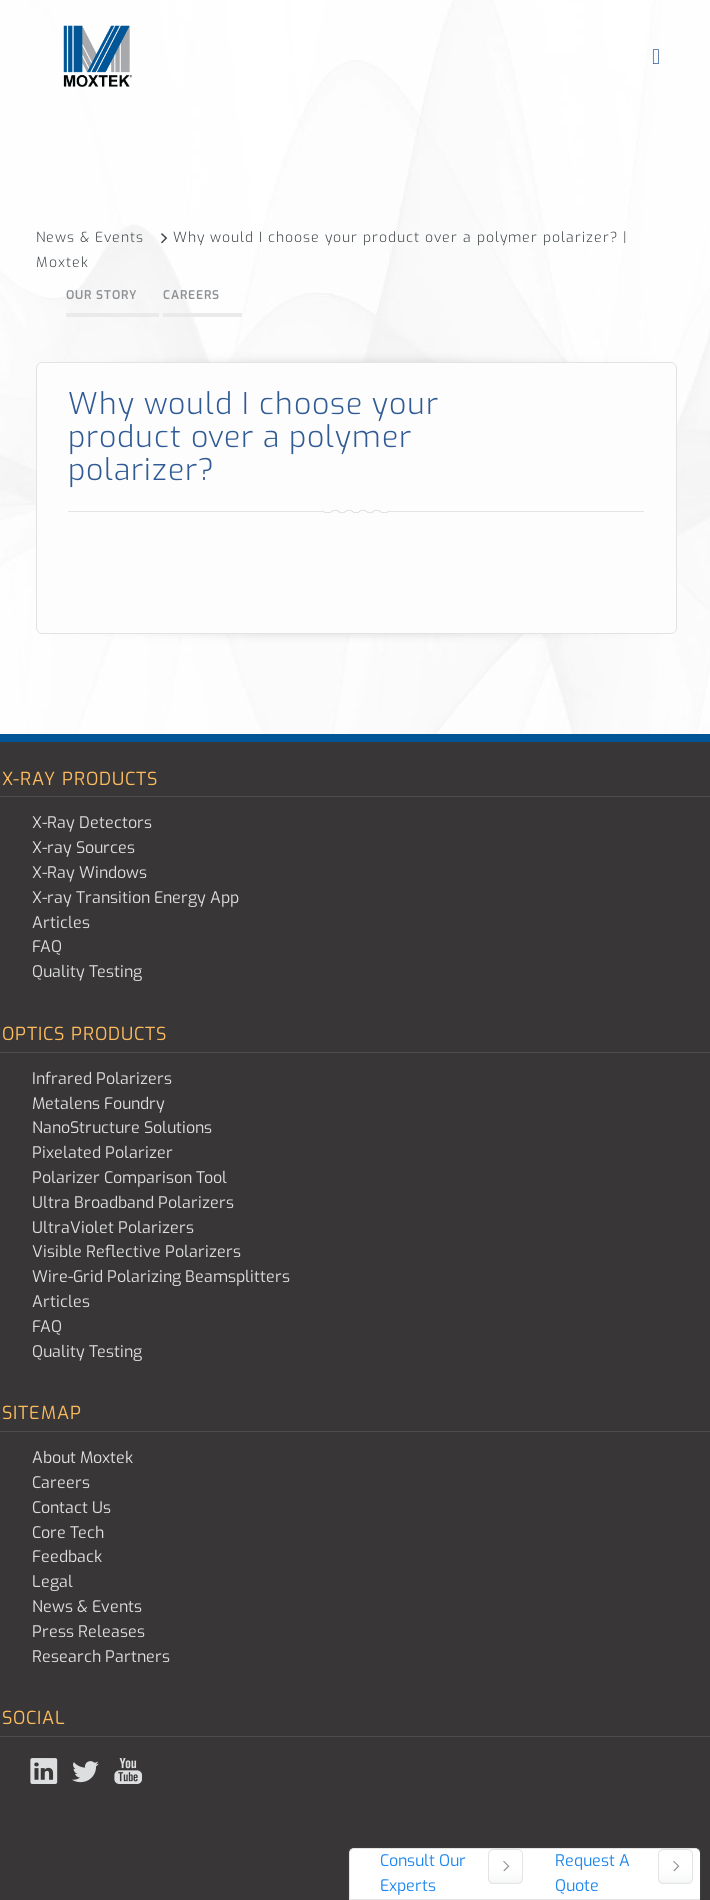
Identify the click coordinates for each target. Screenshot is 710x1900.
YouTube (130, 1771)
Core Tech (68, 1532)
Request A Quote (592, 1873)
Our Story (101, 295)
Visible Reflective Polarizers (136, 1251)
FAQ (47, 946)
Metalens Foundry (98, 1103)
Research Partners (101, 1656)
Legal (52, 1581)
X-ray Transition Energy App (135, 897)
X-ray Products (80, 779)
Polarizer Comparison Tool (129, 1177)
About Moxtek (82, 1457)
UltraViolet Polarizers (113, 1227)
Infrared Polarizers (102, 1078)
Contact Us (71, 1507)
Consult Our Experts (423, 1873)
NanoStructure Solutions (122, 1127)
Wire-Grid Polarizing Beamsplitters (161, 1276)
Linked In (46, 1771)
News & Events (102, 237)
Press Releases (88, 1631)
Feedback (67, 1556)
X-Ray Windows (89, 872)
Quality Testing (87, 971)
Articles (61, 922)
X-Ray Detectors (92, 822)
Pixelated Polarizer (102, 1152)
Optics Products (84, 1034)
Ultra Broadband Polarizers (133, 1202)
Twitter (88, 1771)
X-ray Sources (83, 847)
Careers (191, 295)
